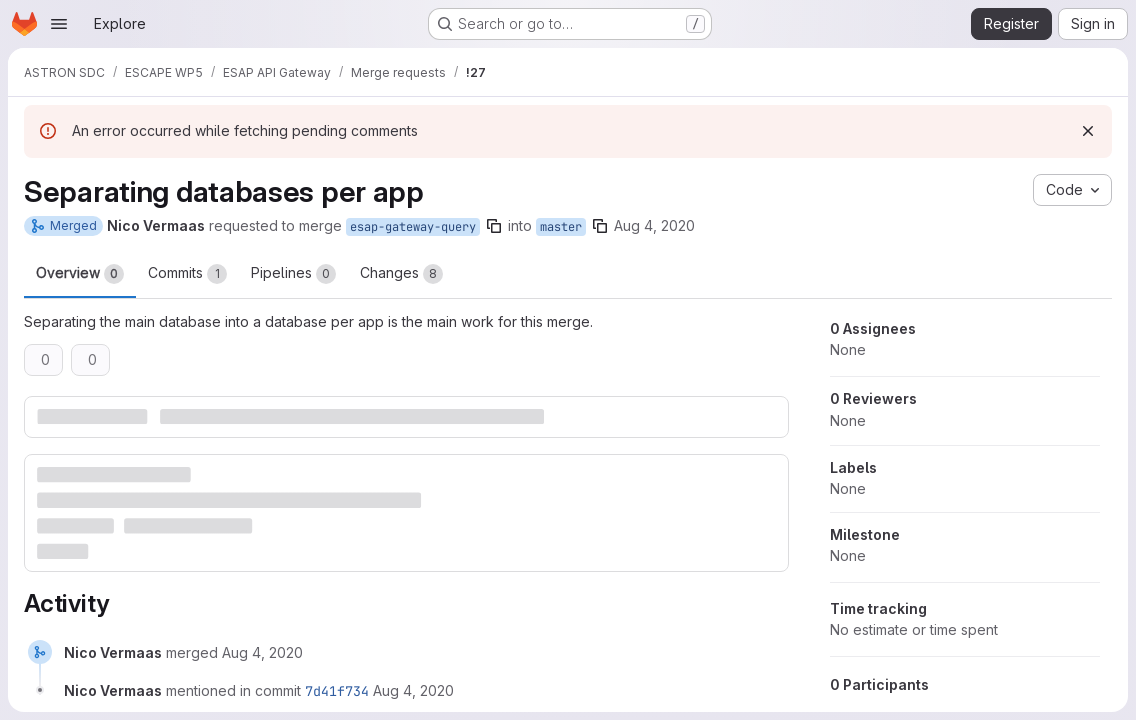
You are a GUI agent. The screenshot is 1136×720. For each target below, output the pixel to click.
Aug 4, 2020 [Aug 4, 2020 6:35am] (654, 225)
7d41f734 (337, 691)
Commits (187, 274)
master (561, 227)
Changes (401, 274)
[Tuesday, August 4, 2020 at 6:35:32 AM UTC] (262, 652)
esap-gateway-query (413, 227)
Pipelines (293, 274)
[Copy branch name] (494, 226)
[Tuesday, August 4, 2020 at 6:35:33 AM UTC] (413, 690)
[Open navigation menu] (59, 24)
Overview (80, 274)
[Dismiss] (1088, 131)
